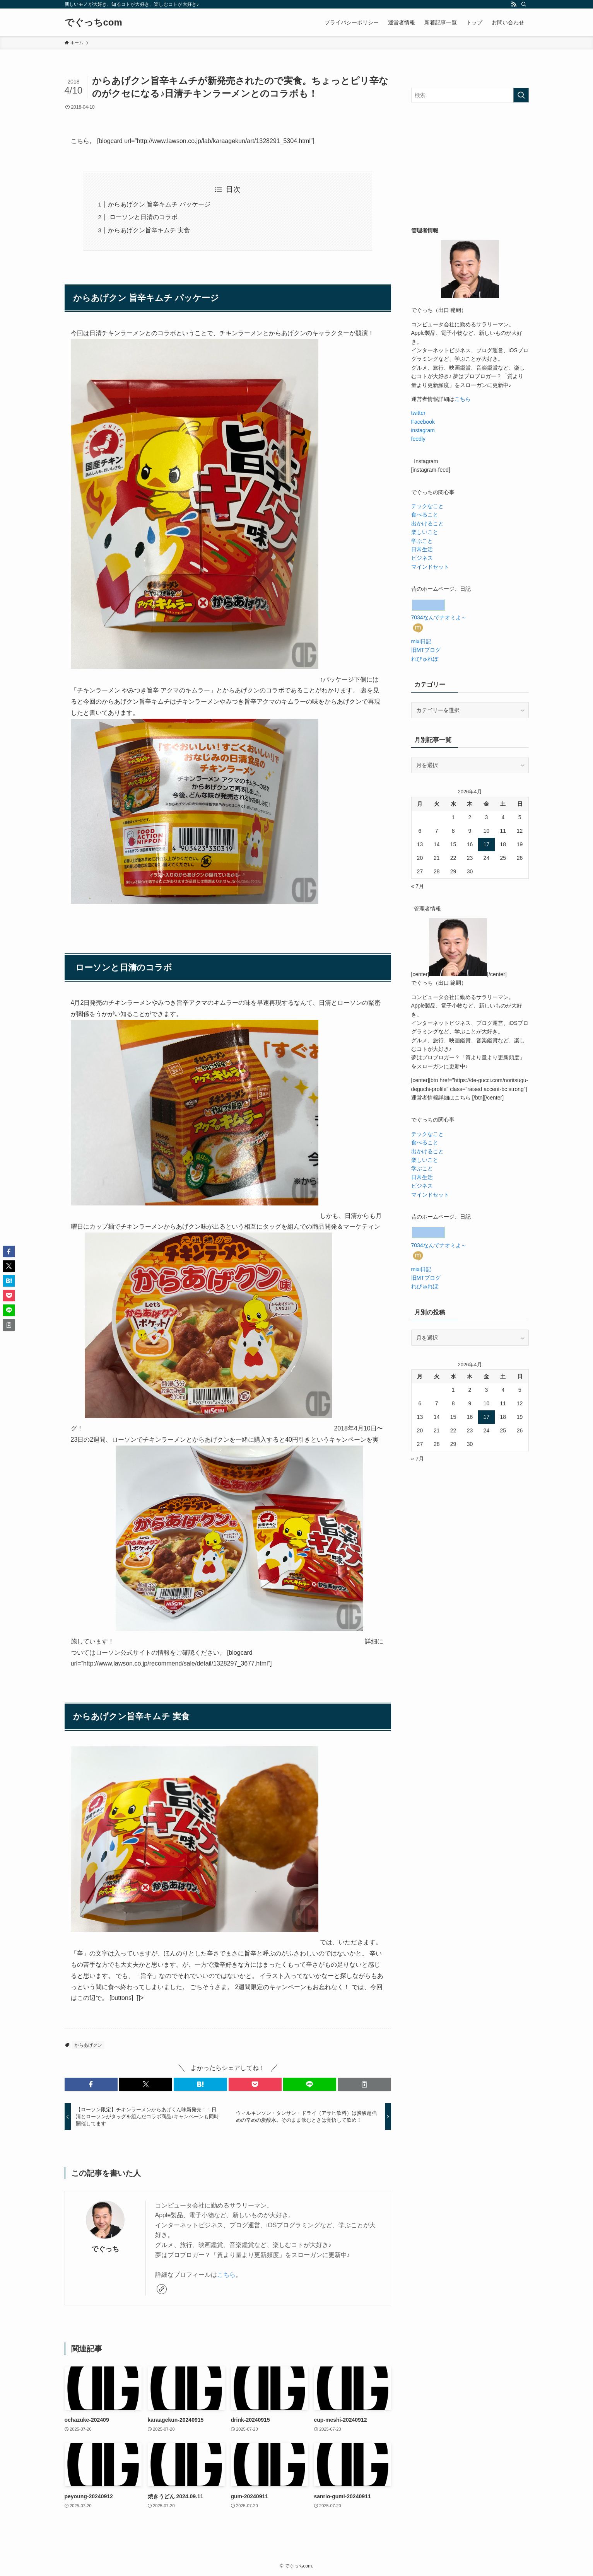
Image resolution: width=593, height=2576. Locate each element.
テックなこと (427, 506)
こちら (226, 2274)
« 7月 (417, 886)
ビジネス (422, 558)
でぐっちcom (93, 22)
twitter (418, 413)
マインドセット (430, 567)
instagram (423, 430)
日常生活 (422, 549)
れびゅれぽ (424, 658)
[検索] (524, 4)
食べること (424, 514)
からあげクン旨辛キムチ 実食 (149, 230)
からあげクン (88, 2045)
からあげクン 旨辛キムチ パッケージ (159, 204)
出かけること (427, 523)
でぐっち (105, 2249)
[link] (162, 2289)
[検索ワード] (470, 95)
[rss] (514, 4)
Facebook (423, 422)
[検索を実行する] (521, 95)
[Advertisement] (470, 164)
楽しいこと (424, 532)
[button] (91, 2084)
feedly (418, 439)
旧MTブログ (426, 650)
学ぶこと (422, 541)
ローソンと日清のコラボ (143, 217)
